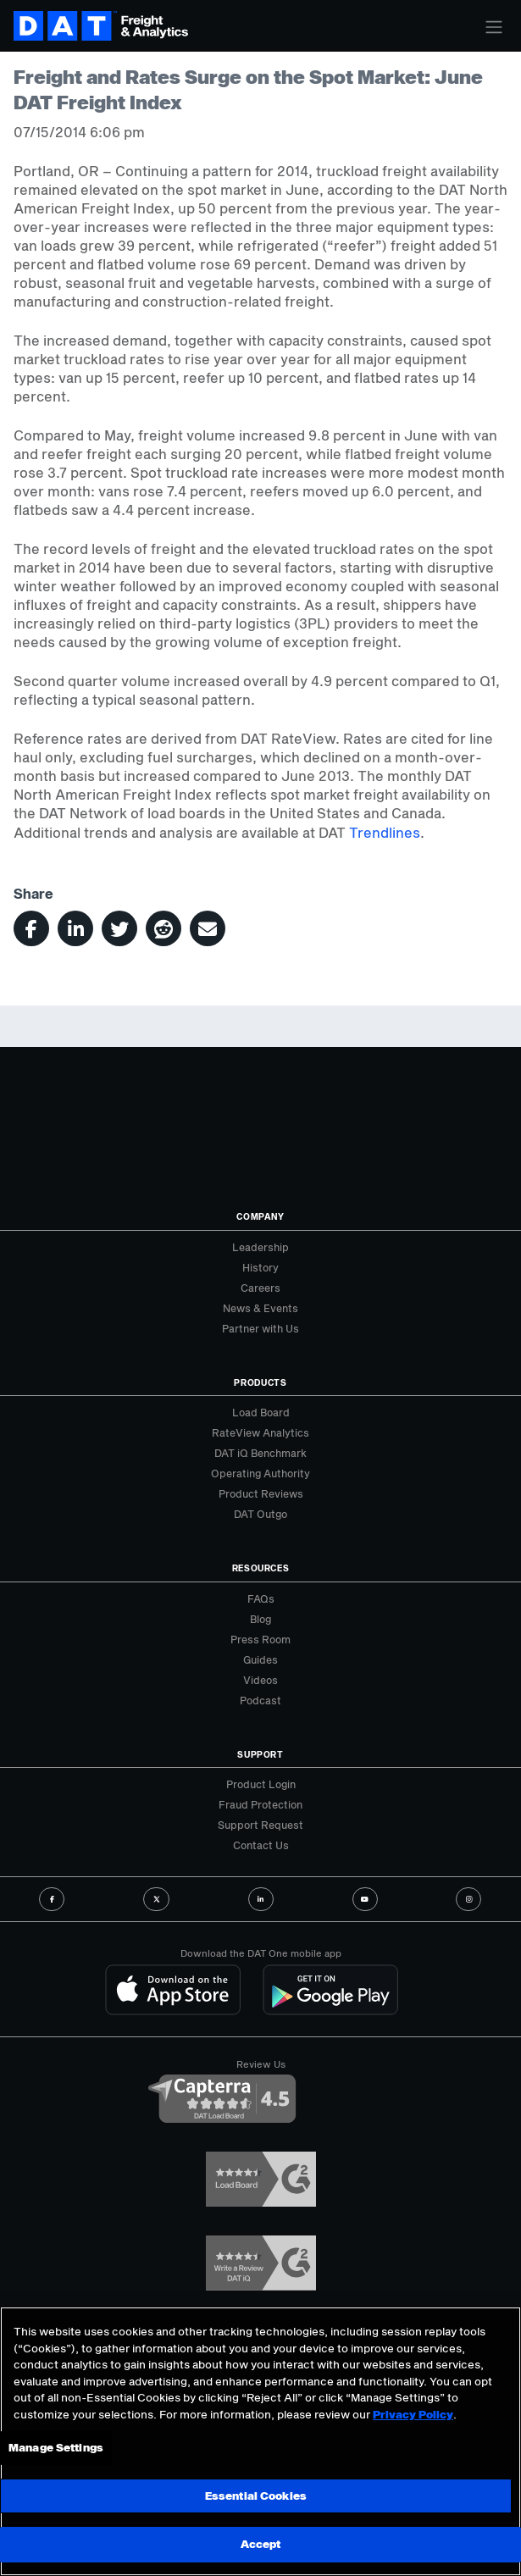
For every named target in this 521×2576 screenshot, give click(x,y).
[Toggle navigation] (494, 27)
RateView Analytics (260, 1432)
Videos (260, 1680)
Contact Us (261, 1845)
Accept (261, 2544)
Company (260, 1216)
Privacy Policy (413, 2414)
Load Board (261, 1412)
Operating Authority (260, 1473)
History (260, 1267)
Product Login (261, 1784)
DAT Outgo (260, 1514)
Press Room (260, 1639)
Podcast (260, 1700)
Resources (261, 1568)
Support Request (260, 1825)
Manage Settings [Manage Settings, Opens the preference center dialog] (55, 2447)
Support (260, 1754)
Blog (260, 1619)
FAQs (260, 1598)
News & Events (260, 1308)
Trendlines (384, 832)
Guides (260, 1659)
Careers (260, 1288)
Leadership (260, 1247)
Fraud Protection (260, 1804)
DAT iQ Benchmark (260, 1453)
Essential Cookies (255, 2495)
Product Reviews (261, 1493)
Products (260, 1382)
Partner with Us (260, 1328)
